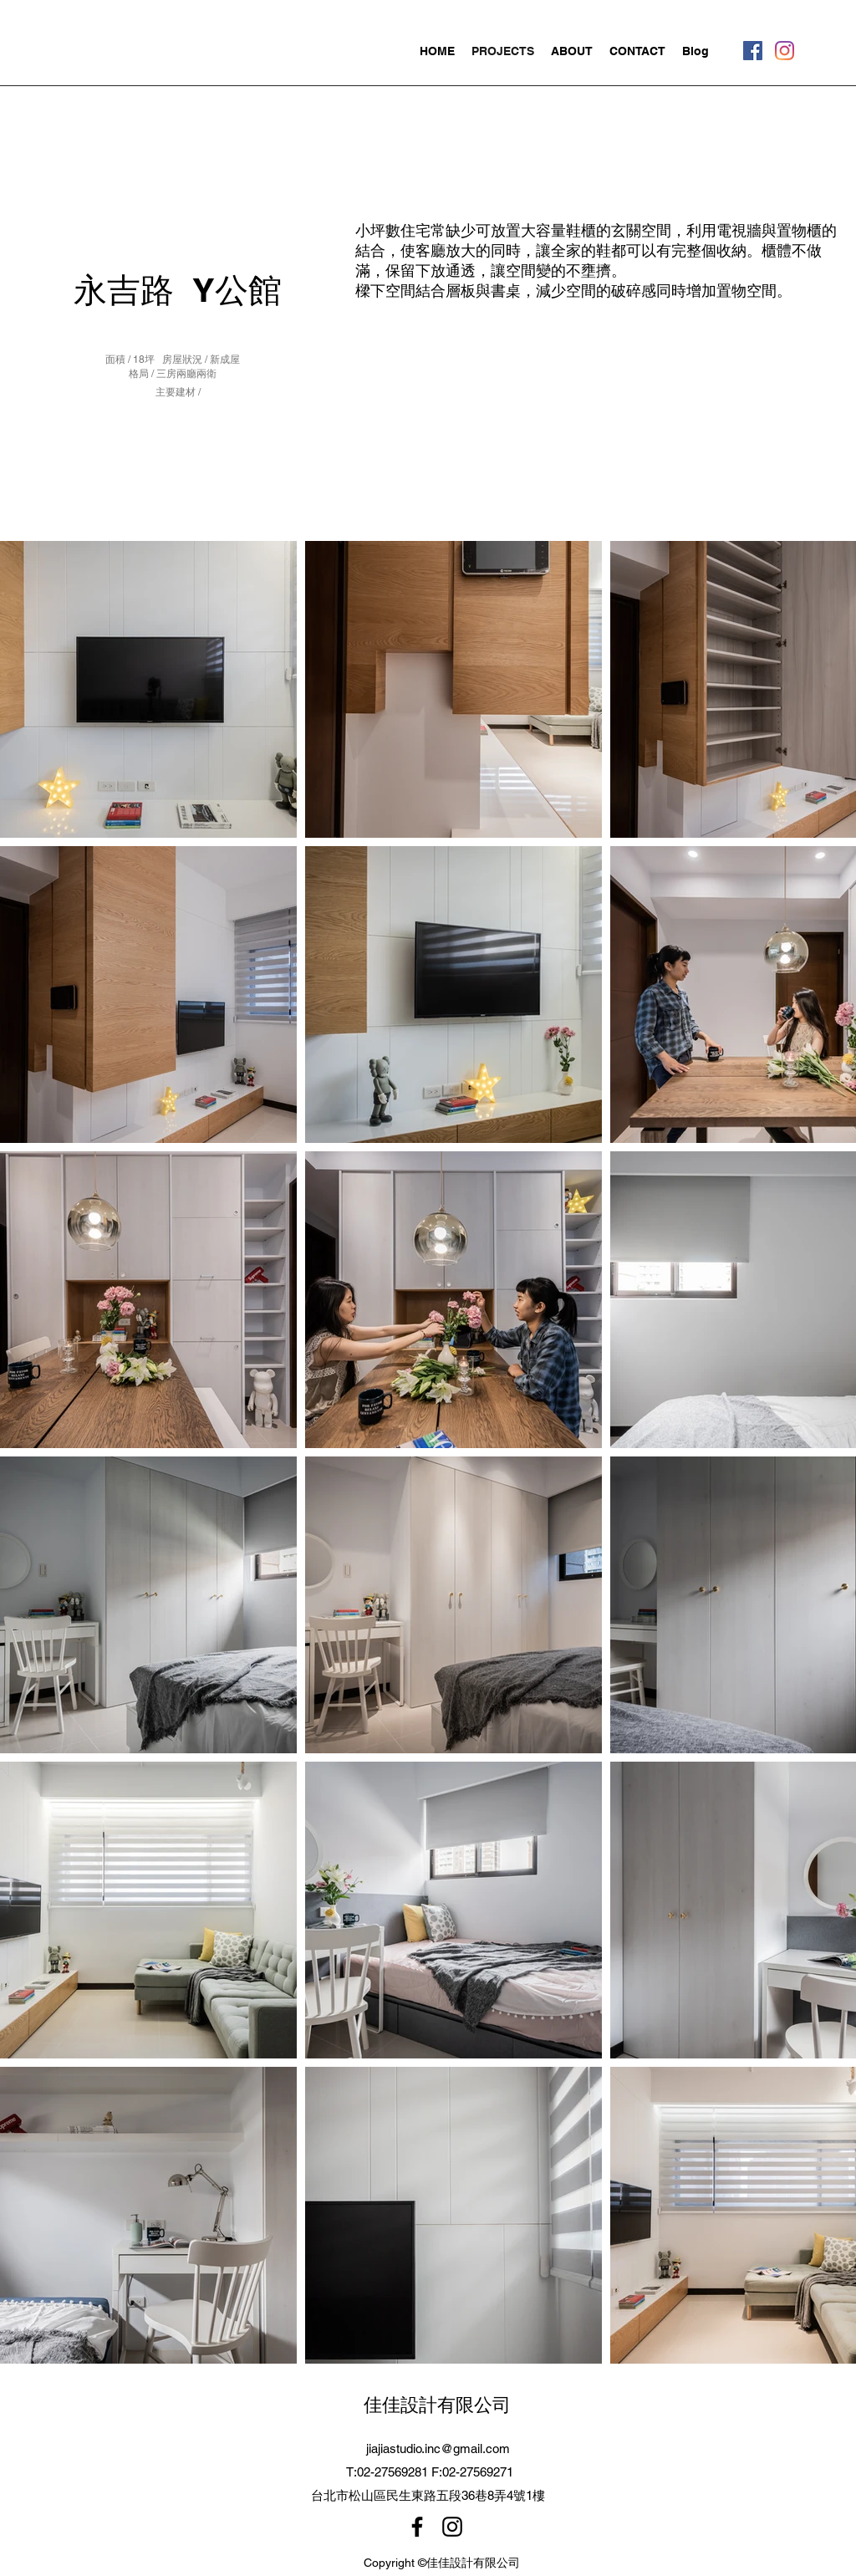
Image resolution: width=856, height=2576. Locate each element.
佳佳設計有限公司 (437, 2404)
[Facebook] (752, 50)
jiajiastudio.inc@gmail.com (438, 2448)
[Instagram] (784, 50)
